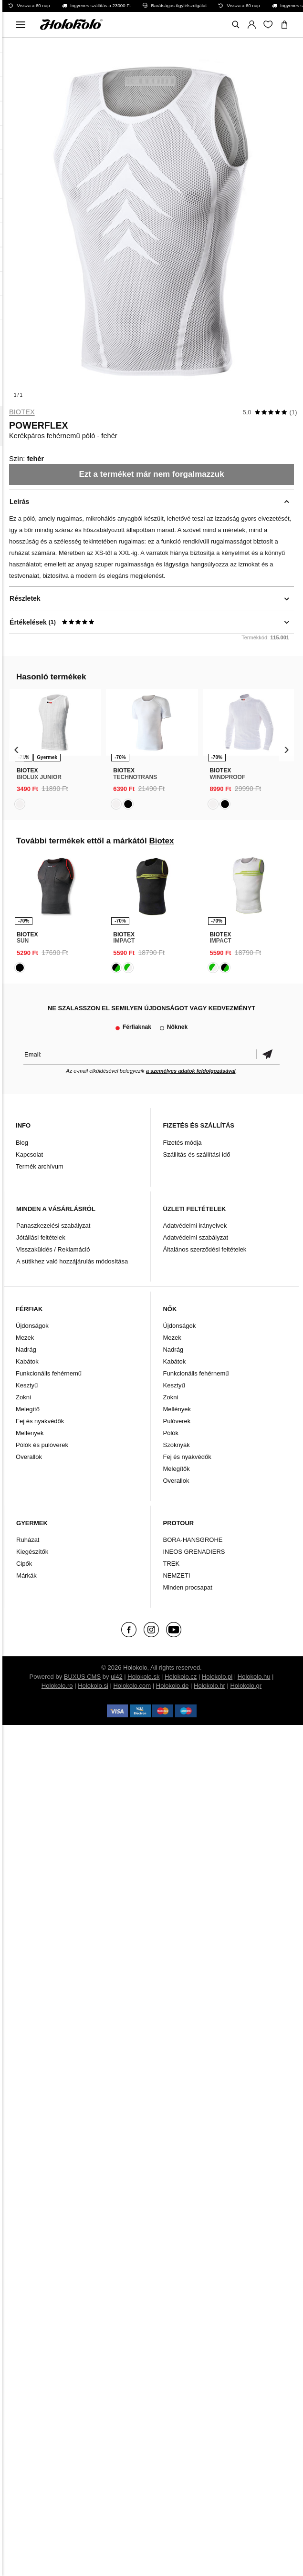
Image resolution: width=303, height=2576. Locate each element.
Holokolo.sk (143, 1676)
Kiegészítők (32, 1551)
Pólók (170, 1433)
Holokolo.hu (254, 1676)
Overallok (29, 1456)
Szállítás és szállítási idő (196, 1154)
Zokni (23, 1397)
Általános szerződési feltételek (204, 1249)
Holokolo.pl (217, 1676)
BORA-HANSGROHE (192, 1539)
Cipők (24, 1563)
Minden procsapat (187, 1587)
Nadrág (26, 1349)
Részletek (25, 598)
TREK (171, 1563)
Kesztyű (27, 1385)
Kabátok (27, 1361)
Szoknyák (176, 1444)
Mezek (25, 1337)
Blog (22, 1142)
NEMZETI (176, 1575)
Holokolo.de (172, 1685)
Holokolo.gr (245, 1685)
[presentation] (16, 749)
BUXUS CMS (82, 1676)
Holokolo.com (132, 1685)
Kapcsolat (29, 1154)
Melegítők (176, 1468)
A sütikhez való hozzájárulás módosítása (72, 1261)
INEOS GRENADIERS (194, 1551)
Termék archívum (39, 1166)
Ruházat (27, 1539)
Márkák (26, 1575)
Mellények (30, 1433)
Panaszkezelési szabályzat (53, 1225)
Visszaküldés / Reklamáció (53, 1249)
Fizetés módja (182, 1142)
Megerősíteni (268, 1054)
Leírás (19, 501)
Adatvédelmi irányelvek (195, 1225)
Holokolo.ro (57, 1685)
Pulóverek (176, 1421)
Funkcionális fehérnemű (49, 1373)
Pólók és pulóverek (42, 1444)
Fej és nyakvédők (40, 1421)
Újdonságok (32, 1325)
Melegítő (28, 1409)
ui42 (117, 1676)
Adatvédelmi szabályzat (195, 1237)
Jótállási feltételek (40, 1237)
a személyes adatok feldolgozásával (191, 1071)
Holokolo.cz (181, 1676)
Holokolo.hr (209, 1685)
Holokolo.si (93, 1685)
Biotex (22, 412)
